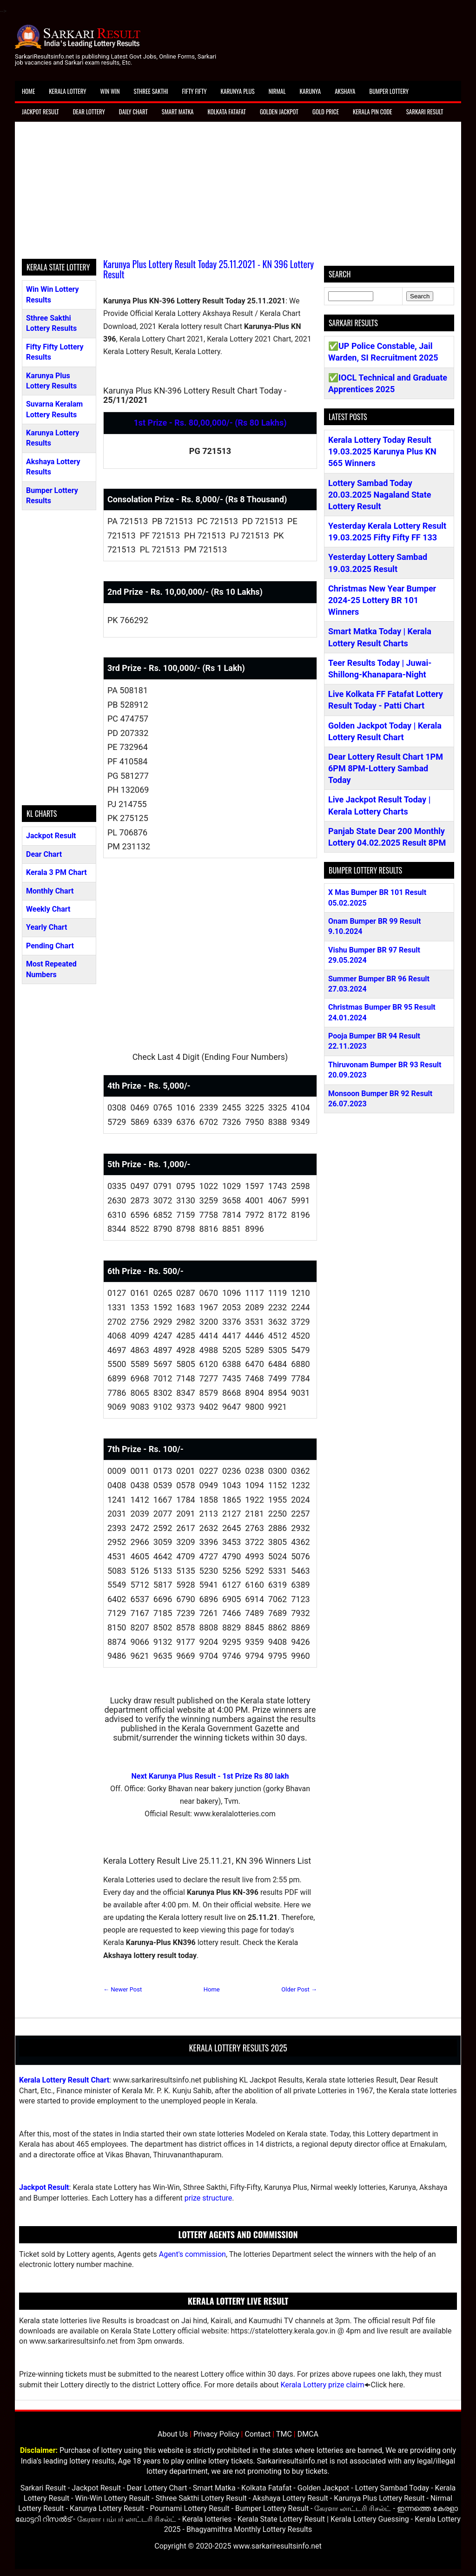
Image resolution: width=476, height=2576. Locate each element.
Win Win (109, 91)
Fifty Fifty (194, 91)
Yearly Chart (46, 927)
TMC (284, 2434)
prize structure (208, 2198)
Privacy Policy (216, 2434)
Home (28, 91)
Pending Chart (50, 945)
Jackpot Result (40, 111)
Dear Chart (44, 854)
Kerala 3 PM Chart (56, 872)
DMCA (308, 2434)
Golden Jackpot (279, 111)
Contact (258, 2434)
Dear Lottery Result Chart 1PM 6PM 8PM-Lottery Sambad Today (385, 768)
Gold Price (325, 111)
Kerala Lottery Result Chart (64, 2080)
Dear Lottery (89, 111)
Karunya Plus (238, 91)
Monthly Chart (49, 891)
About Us (173, 2434)
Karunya (310, 91)
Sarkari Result (424, 111)
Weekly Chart (48, 909)
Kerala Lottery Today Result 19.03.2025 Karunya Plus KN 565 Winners (382, 451)
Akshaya (345, 91)
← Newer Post (122, 1989)
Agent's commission (192, 2254)
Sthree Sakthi (151, 91)
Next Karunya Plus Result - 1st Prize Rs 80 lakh (210, 1776)
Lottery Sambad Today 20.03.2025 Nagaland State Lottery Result (379, 494)
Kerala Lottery (67, 91)
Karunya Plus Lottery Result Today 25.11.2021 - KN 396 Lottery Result (208, 269)
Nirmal (277, 91)
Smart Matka (178, 111)
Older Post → (299, 1989)
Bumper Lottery (389, 91)
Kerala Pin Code (372, 111)
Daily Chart (133, 111)
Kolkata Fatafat (226, 111)
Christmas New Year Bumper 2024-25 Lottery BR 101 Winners (382, 600)
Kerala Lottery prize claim (322, 2384)
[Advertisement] (238, 194)
